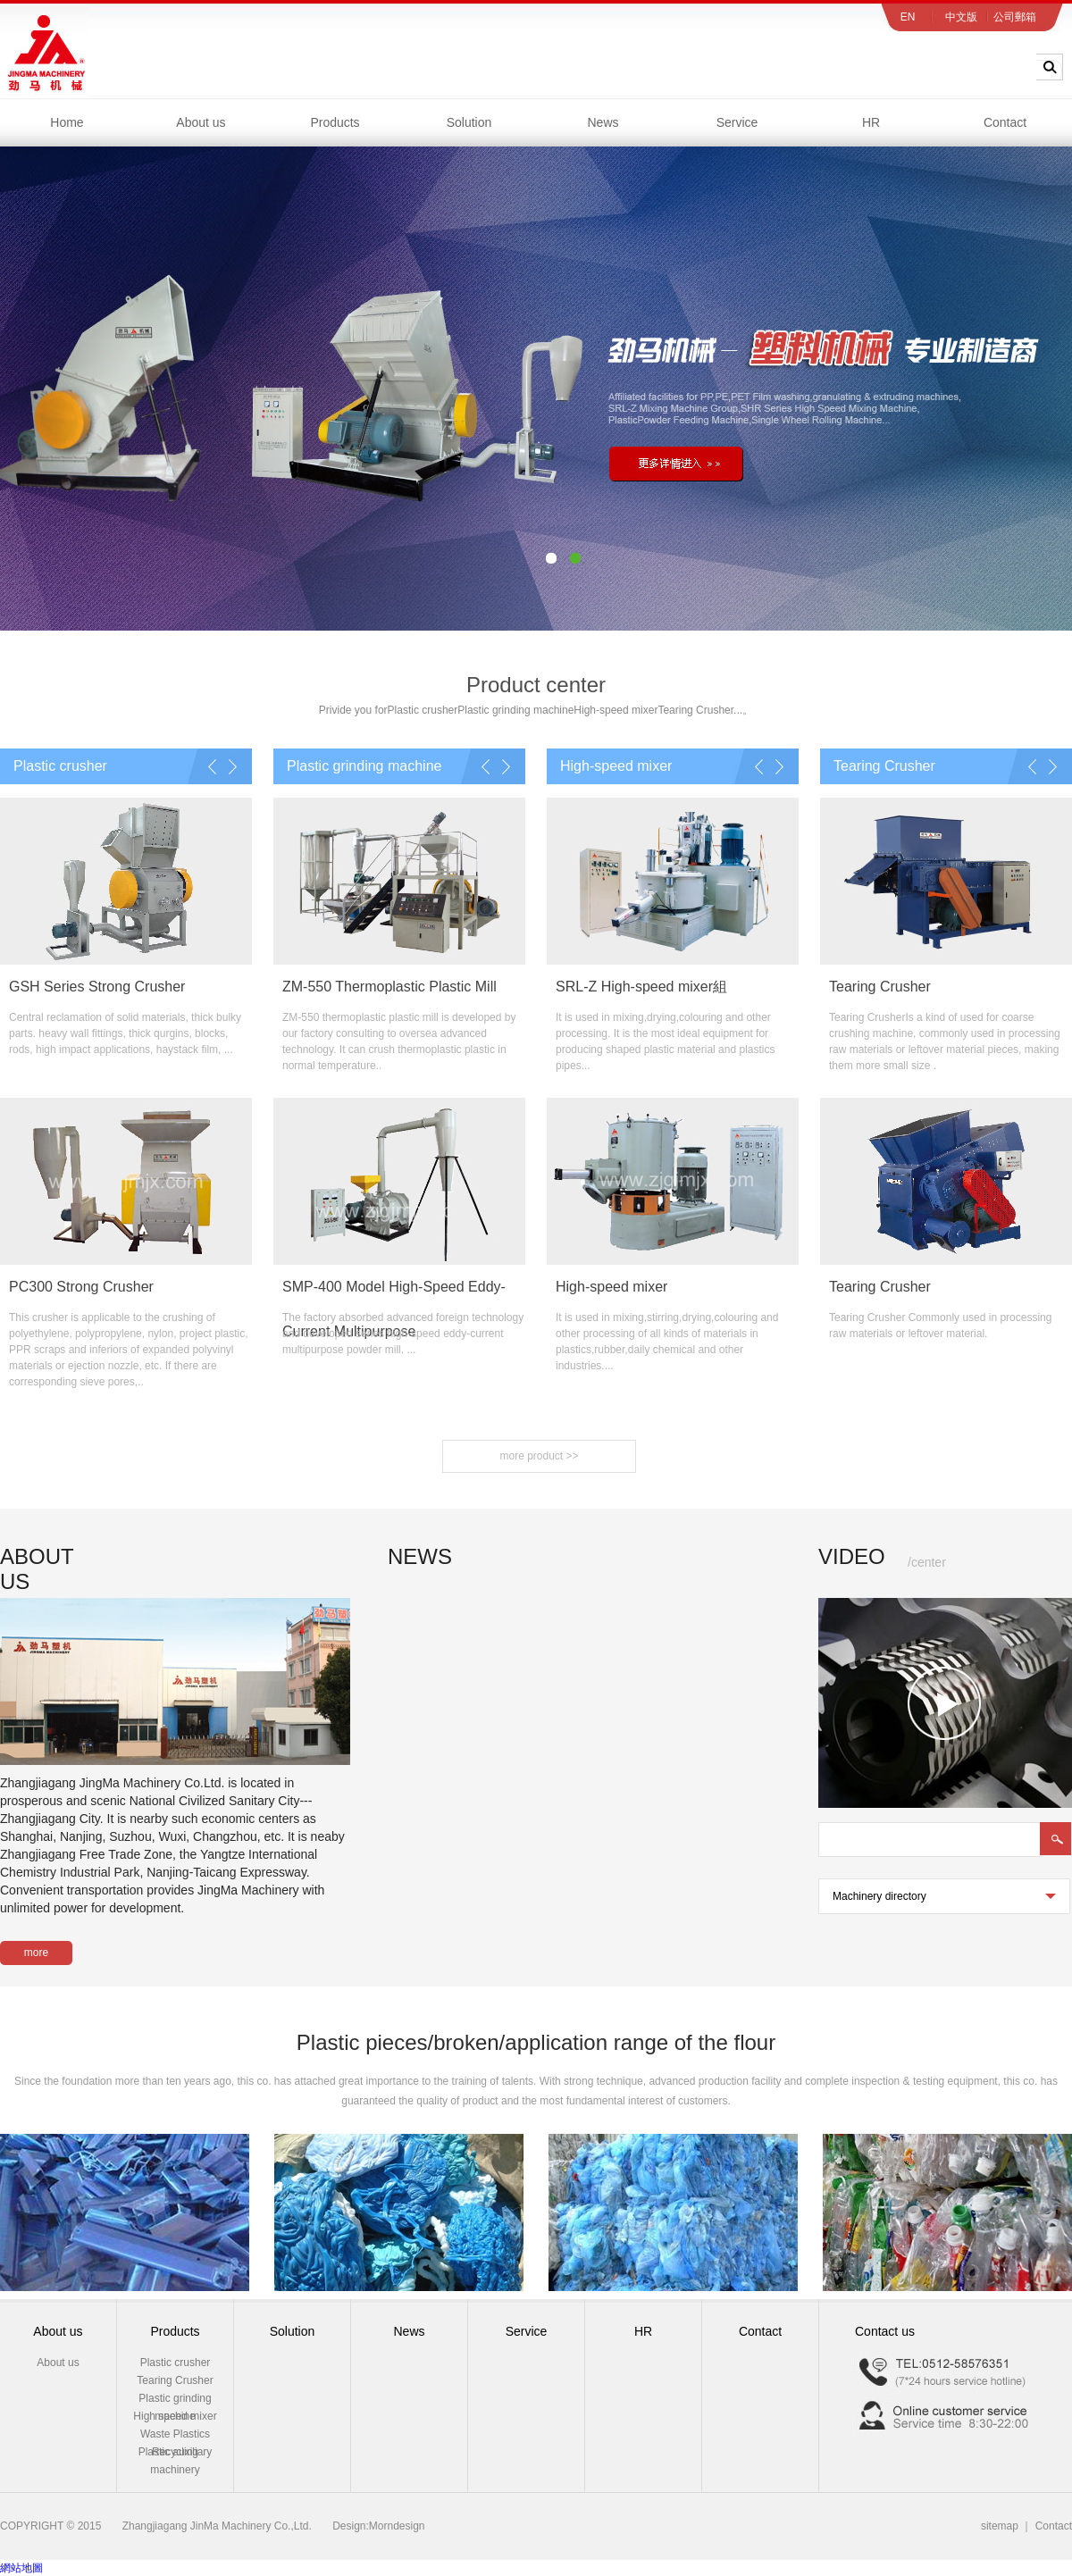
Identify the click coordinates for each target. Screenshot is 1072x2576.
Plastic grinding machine (515, 710)
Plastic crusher (423, 710)
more (36, 1952)
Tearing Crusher (695, 710)
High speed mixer (174, 2416)
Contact (1005, 122)
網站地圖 (21, 2568)
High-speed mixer (615, 710)
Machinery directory (896, 1902)
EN (908, 17)
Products (334, 122)
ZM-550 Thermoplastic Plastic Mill (389, 986)
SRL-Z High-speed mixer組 (641, 986)
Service (737, 122)
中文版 (961, 17)
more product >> (538, 1456)
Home (66, 122)
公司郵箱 (1014, 17)
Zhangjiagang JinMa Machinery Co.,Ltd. (217, 2526)
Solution (469, 122)
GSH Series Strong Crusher (97, 986)
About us (200, 122)
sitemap (999, 2526)
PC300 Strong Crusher (81, 1286)
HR (871, 122)
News (602, 122)
